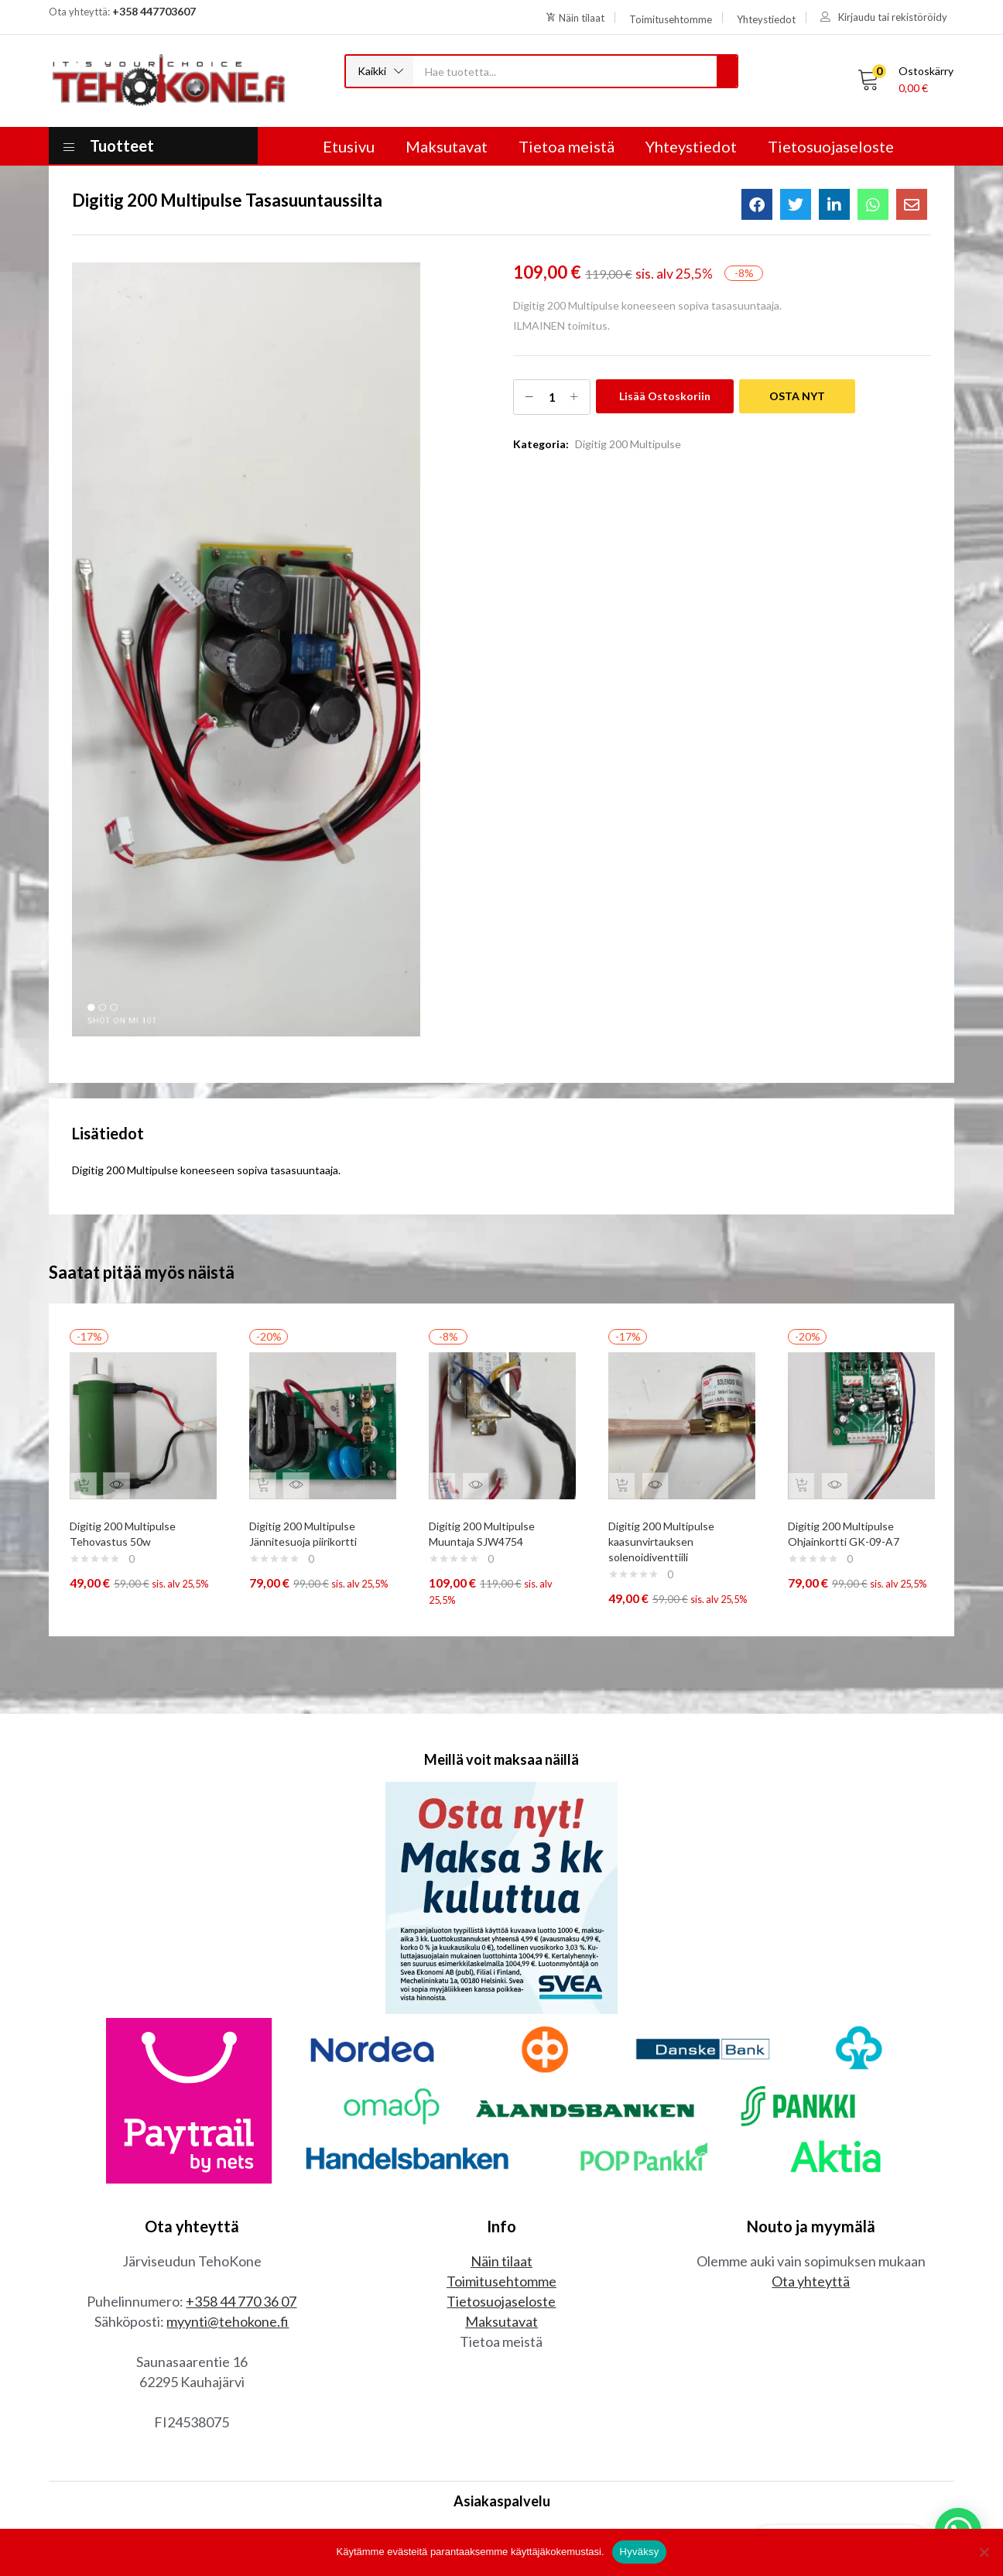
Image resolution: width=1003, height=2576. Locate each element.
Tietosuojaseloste (831, 146)
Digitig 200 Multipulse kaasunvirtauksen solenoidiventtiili (668, 1531)
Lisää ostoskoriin (664, 395)
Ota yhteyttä (811, 2209)
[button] (379, 71)
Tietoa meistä (566, 146)
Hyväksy (639, 2551)
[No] (983, 2552)
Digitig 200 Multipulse (628, 443)
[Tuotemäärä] (551, 397)
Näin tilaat (501, 2188)
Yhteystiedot (691, 146)
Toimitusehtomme (501, 2209)
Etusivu (349, 146)
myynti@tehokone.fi (227, 2249)
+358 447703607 (154, 11)
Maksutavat (447, 146)
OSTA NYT (797, 395)
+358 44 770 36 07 (241, 2229)
